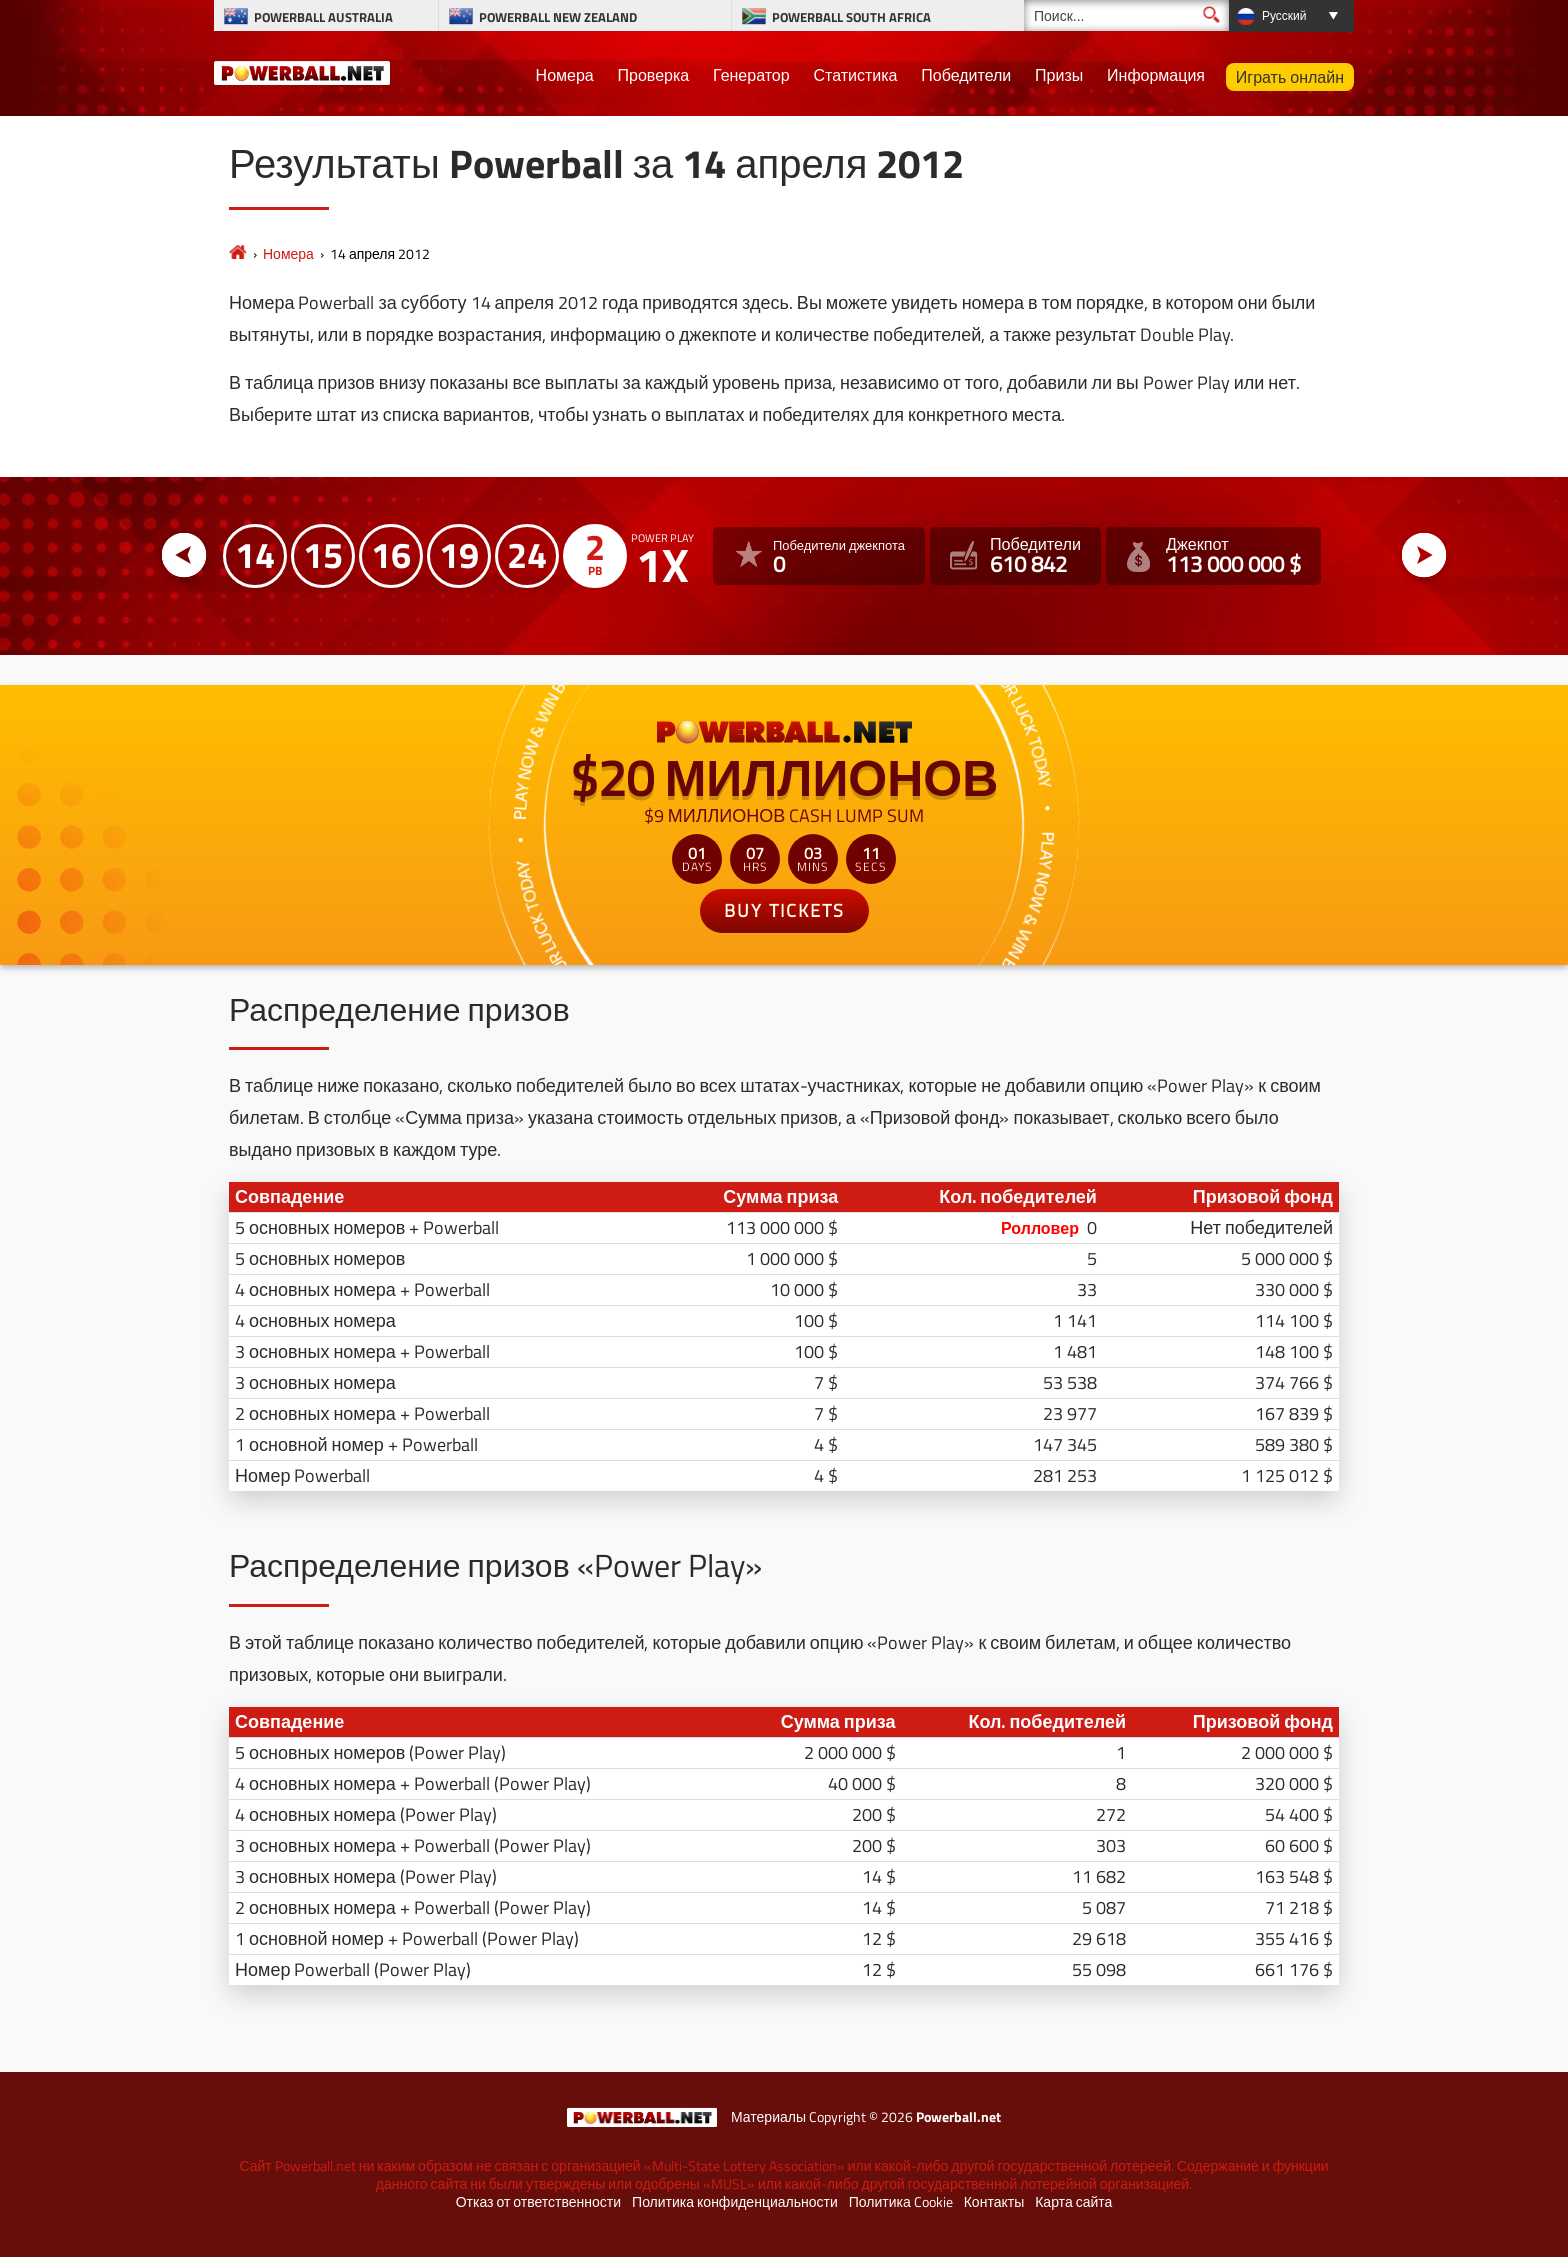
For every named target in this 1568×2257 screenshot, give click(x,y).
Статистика (855, 75)
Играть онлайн (1290, 77)
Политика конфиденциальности (735, 2202)
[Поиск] (1126, 15)
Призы (1059, 75)
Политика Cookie (901, 2202)
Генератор (751, 75)
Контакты (994, 2202)
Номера (565, 75)
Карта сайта (1073, 2202)
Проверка (654, 75)
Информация (1156, 75)
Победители (966, 75)
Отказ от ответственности (538, 2202)
